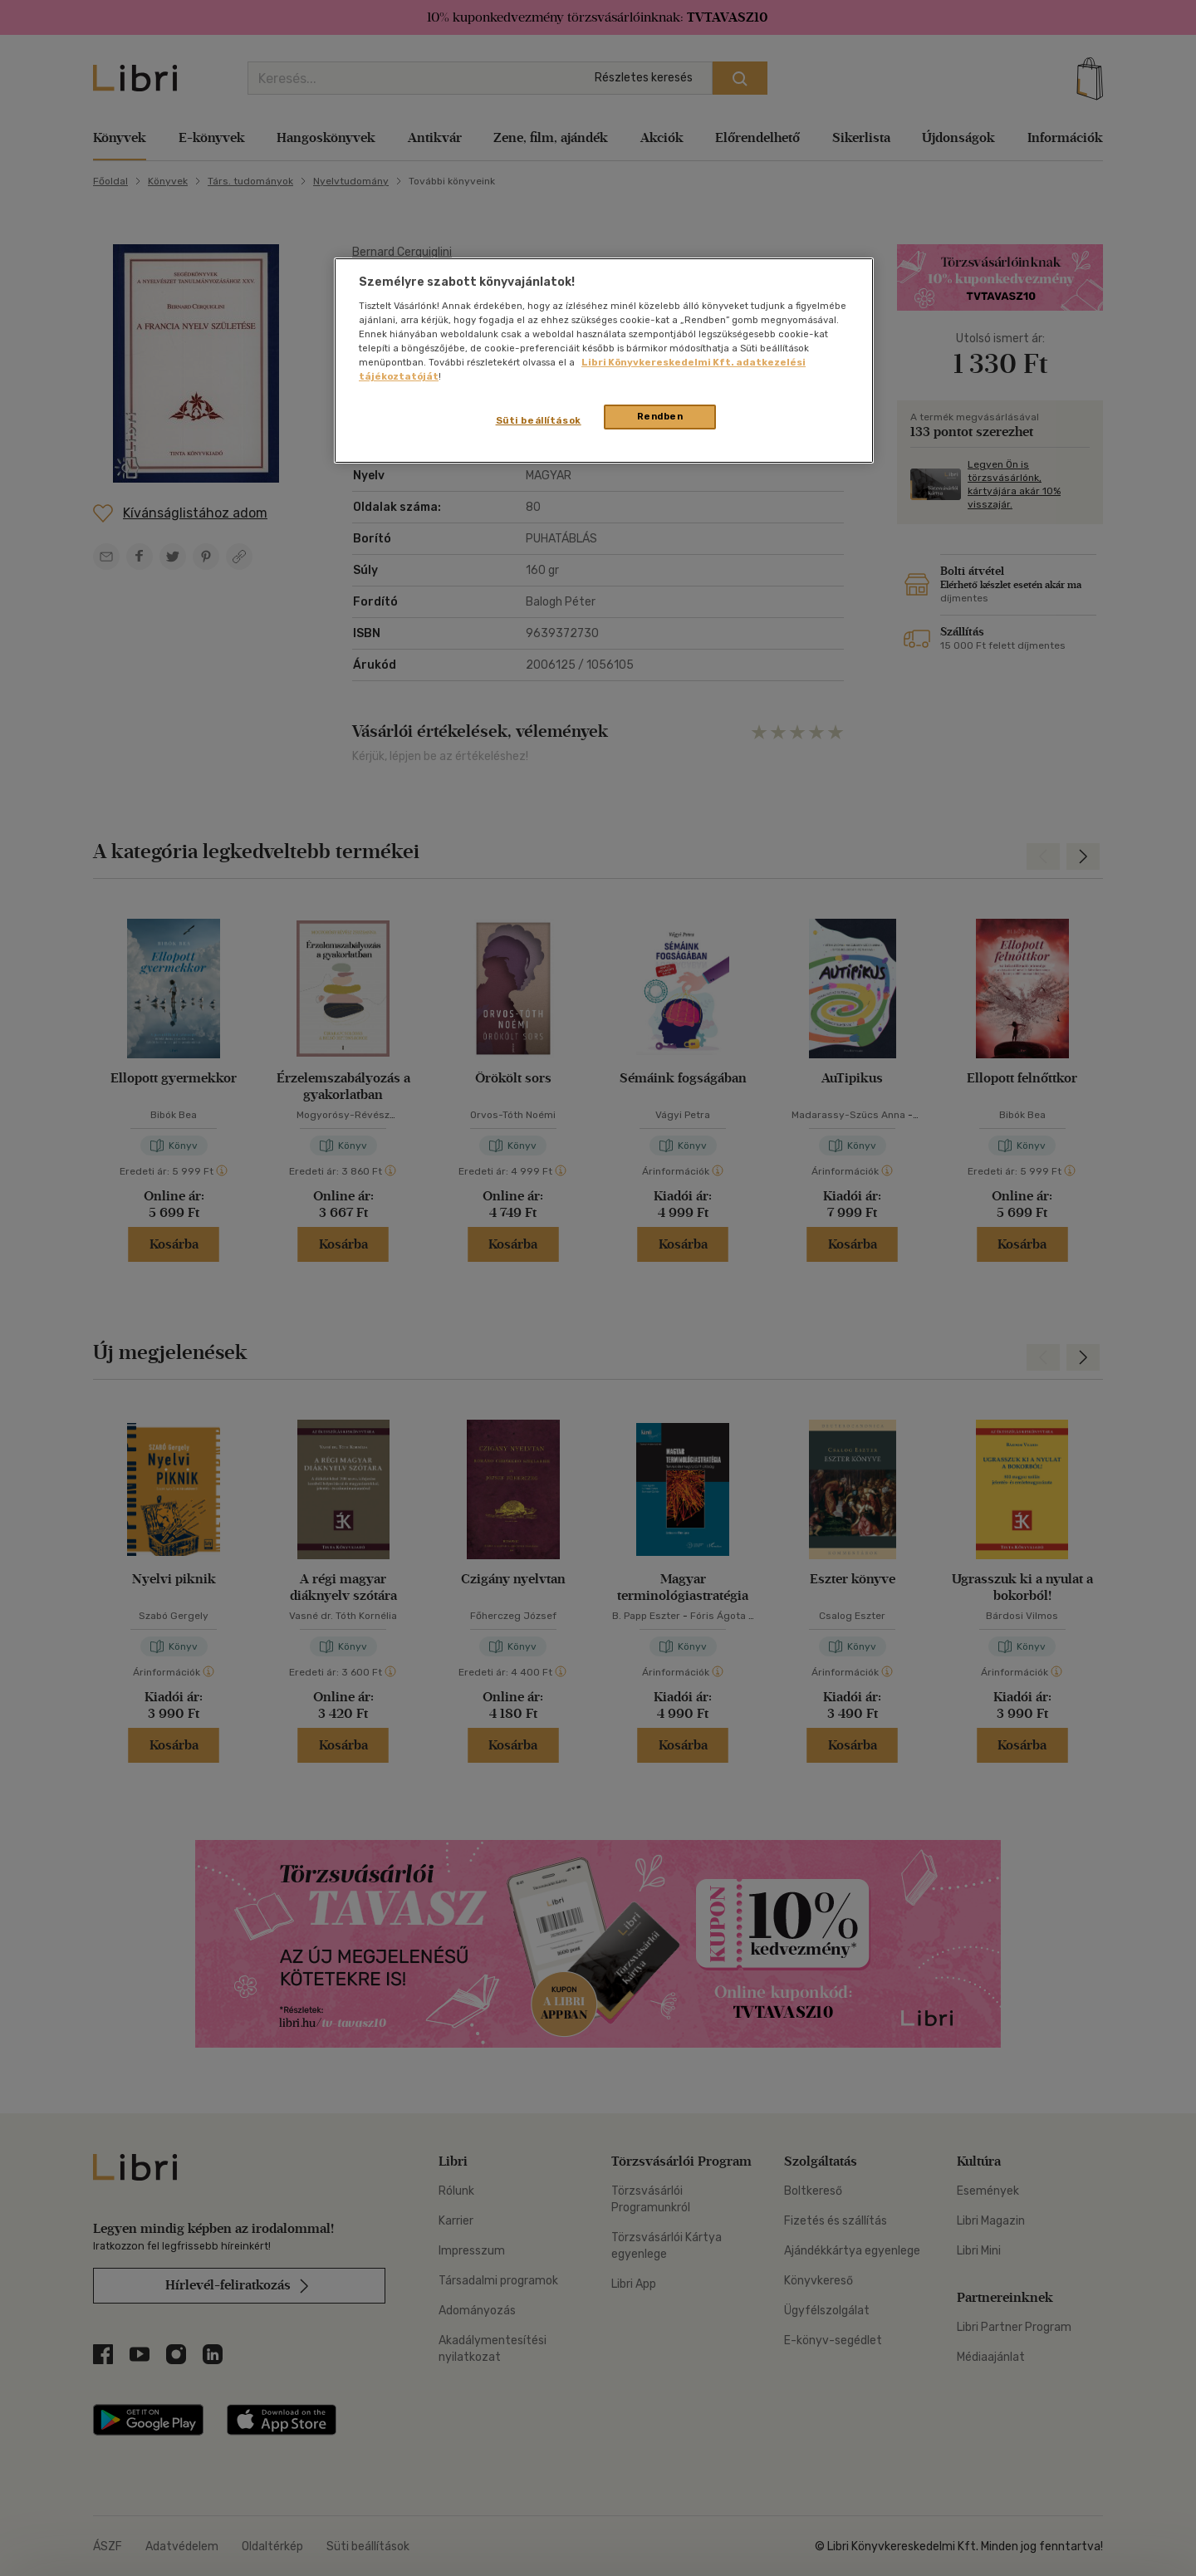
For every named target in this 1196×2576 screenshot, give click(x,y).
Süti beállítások (538, 420)
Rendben (660, 416)
